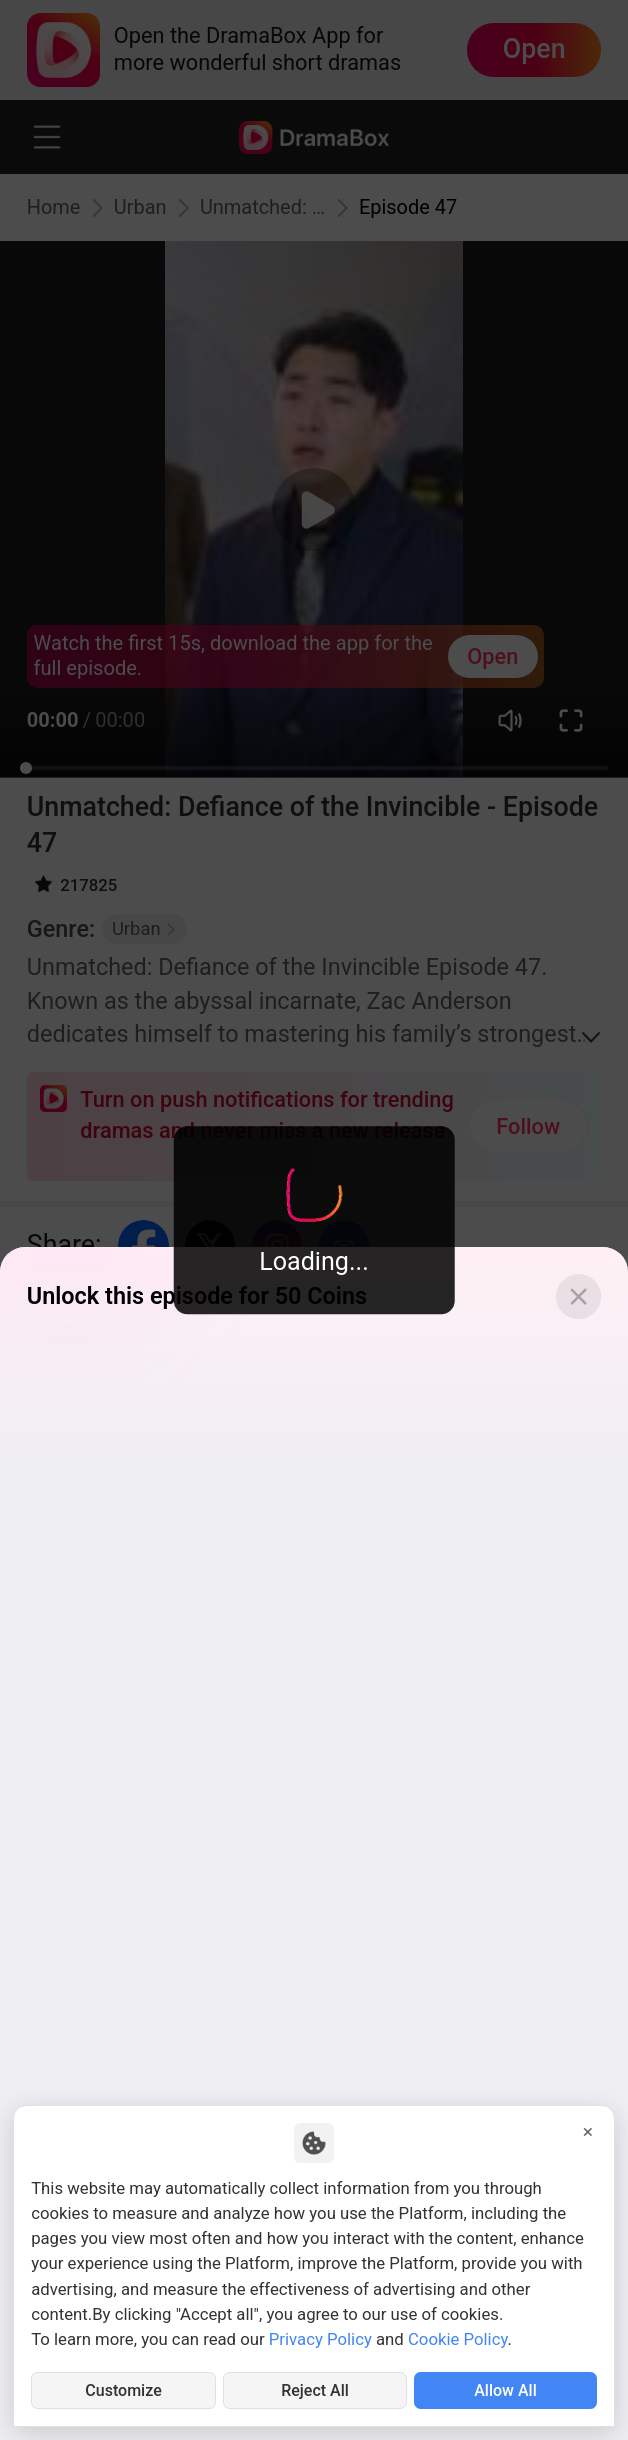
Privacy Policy (320, 2337)
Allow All (505, 2390)
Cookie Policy (458, 2337)
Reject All (315, 2390)
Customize (124, 2390)
